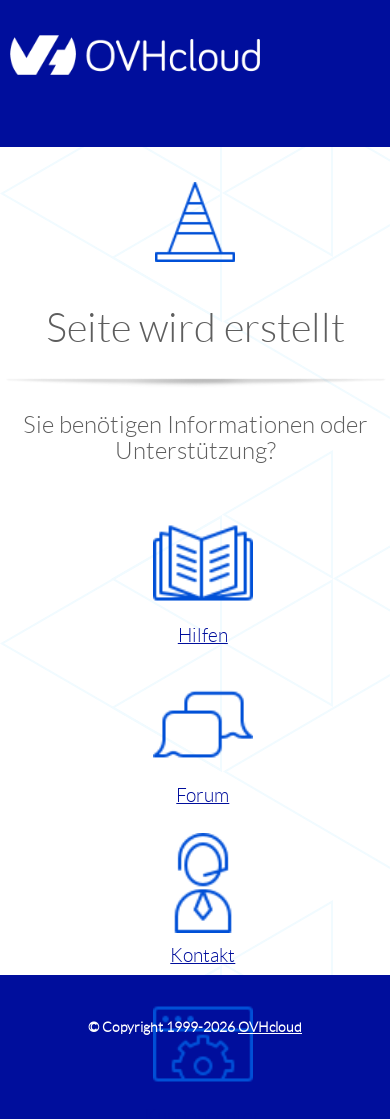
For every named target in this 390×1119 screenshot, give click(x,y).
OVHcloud (270, 1027)
